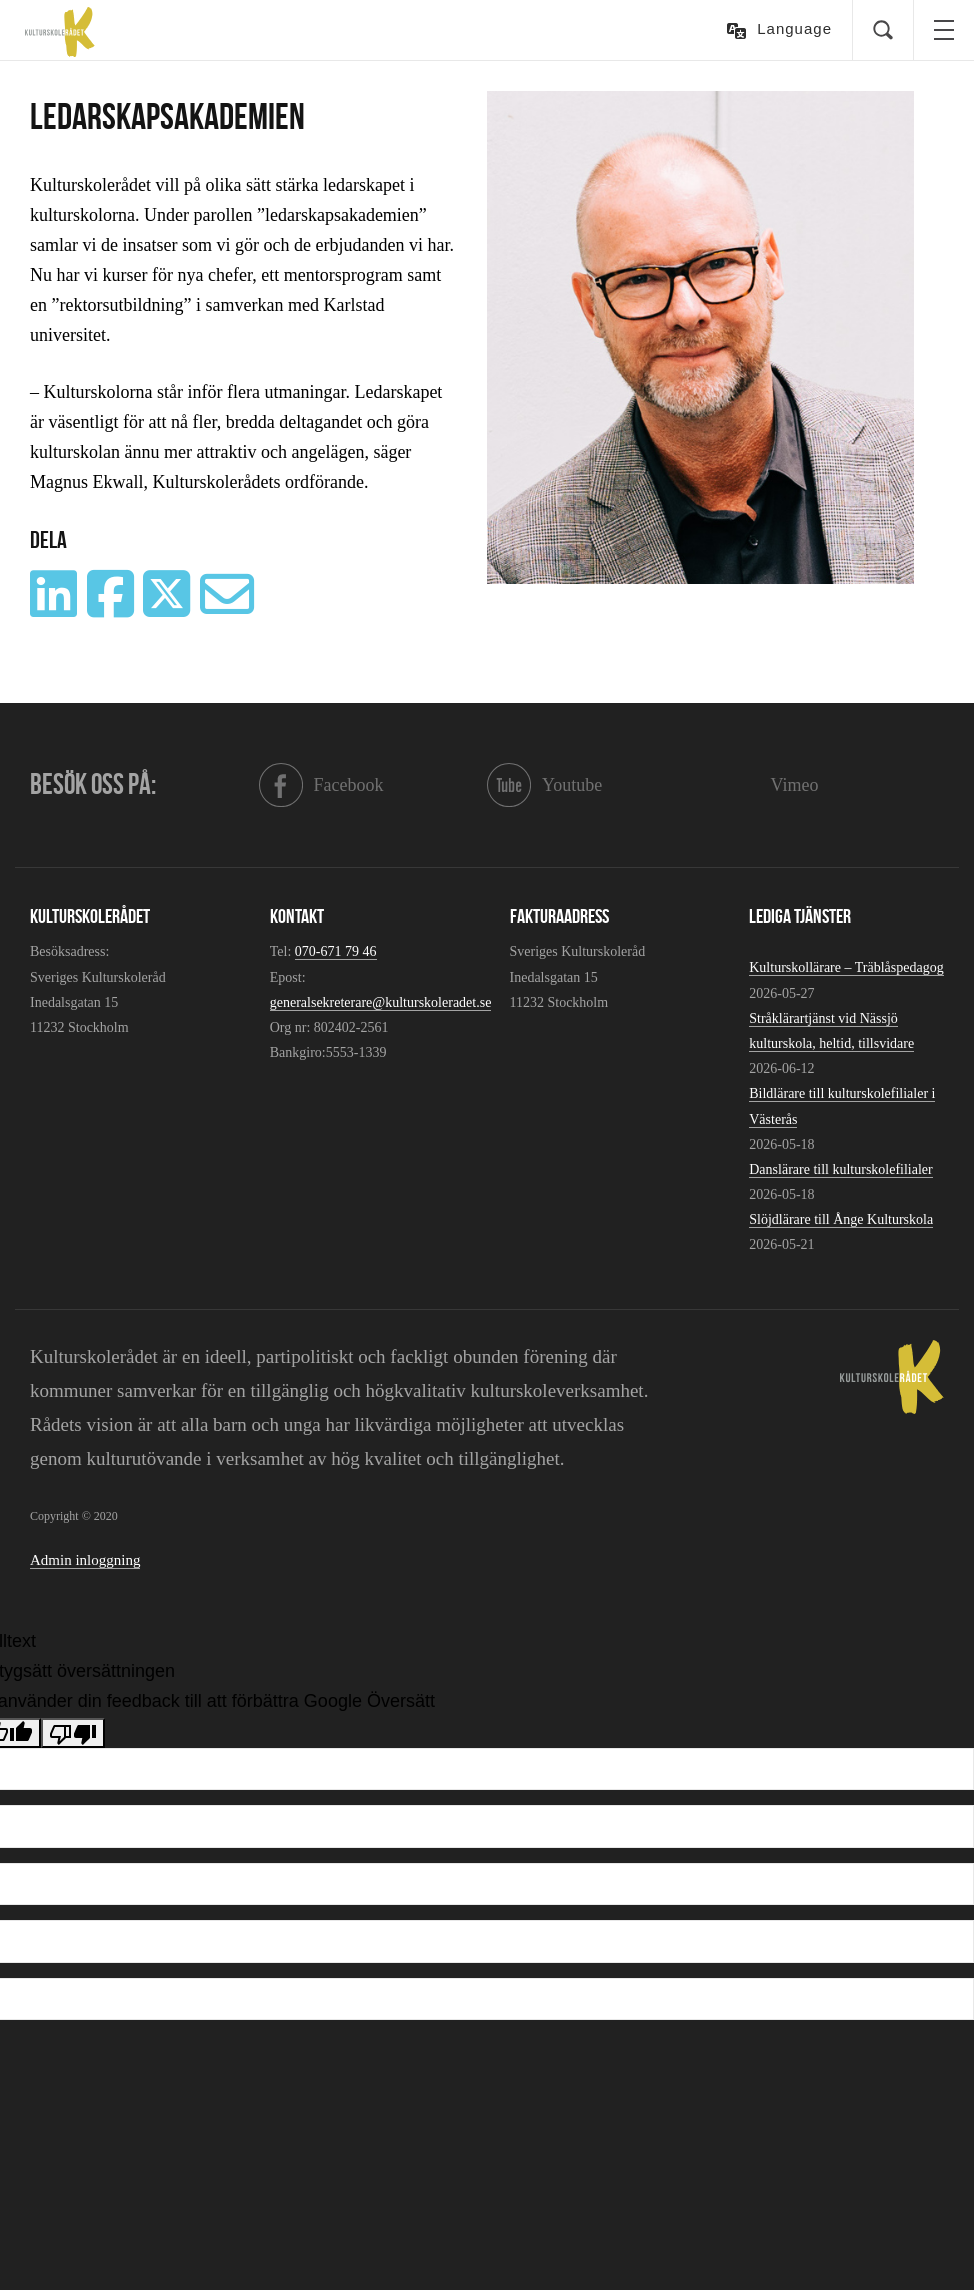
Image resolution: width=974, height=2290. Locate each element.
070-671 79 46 (336, 951)
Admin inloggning (85, 1560)
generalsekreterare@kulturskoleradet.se (381, 1002)
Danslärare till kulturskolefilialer (841, 1169)
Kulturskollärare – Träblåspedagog (846, 967)
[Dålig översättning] (73, 1733)
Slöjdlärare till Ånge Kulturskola (841, 1219)
